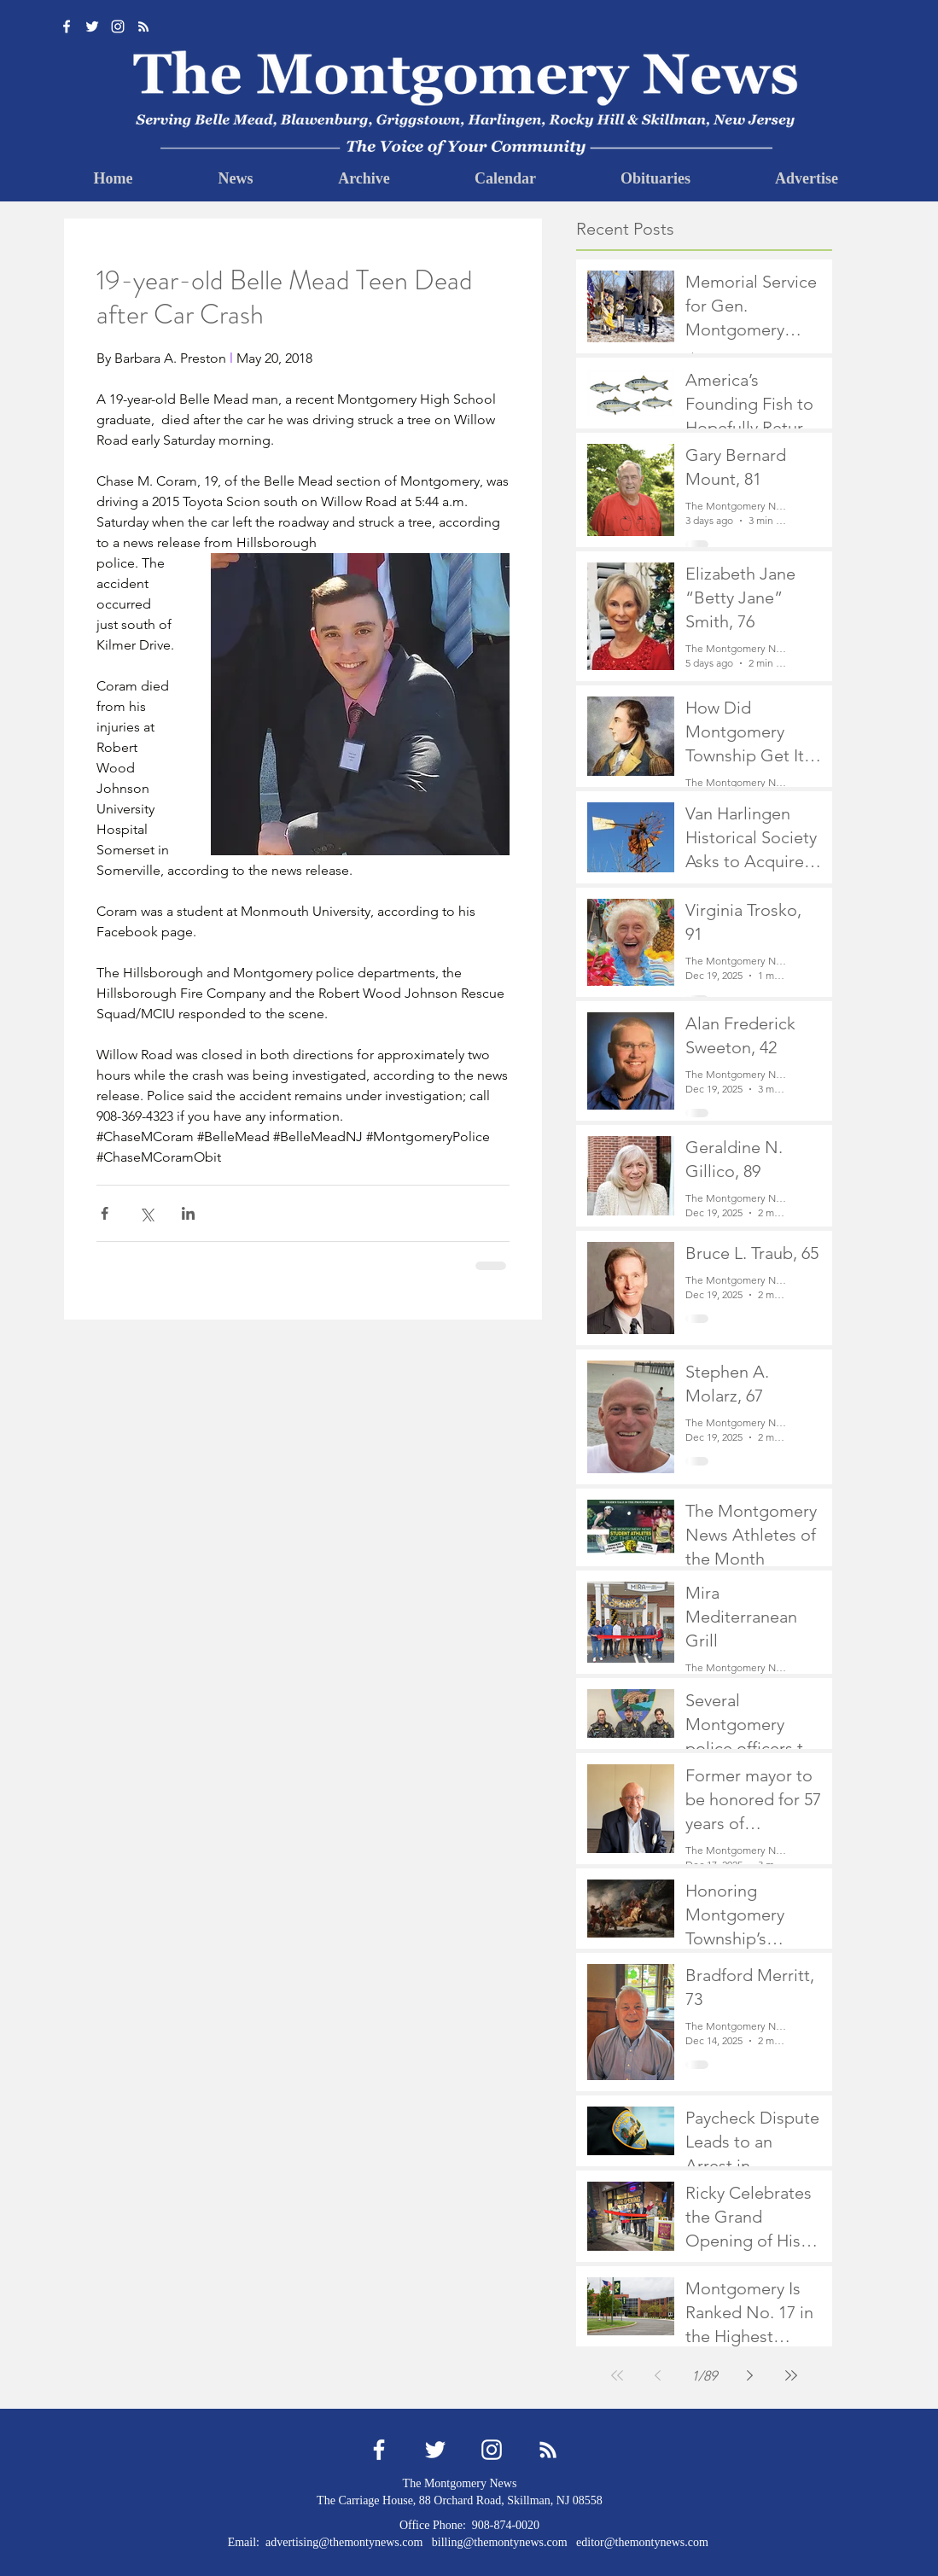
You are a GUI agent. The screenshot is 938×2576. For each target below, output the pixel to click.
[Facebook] (66, 26)
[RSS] (143, 26)
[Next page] (750, 2375)
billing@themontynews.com (500, 2542)
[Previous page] (658, 2375)
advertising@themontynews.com (343, 2542)
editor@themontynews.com (642, 2542)
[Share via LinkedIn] (188, 1213)
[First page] (617, 2375)
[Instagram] (117, 26)
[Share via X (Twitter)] (146, 1213)
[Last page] (791, 2375)
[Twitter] (92, 26)
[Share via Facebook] (104, 1213)
